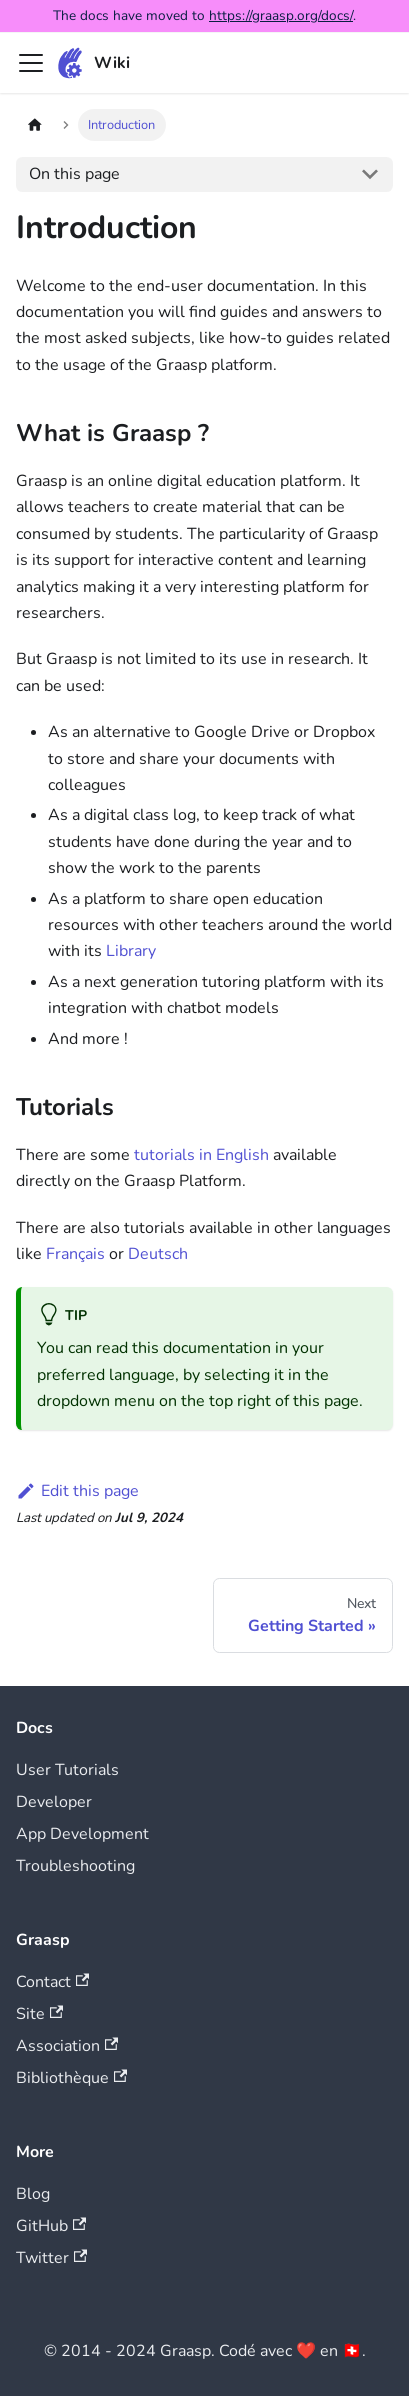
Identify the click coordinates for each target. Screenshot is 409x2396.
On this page (74, 174)
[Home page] (35, 124)
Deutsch (158, 1254)
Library (131, 951)
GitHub (51, 2226)
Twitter (51, 2258)
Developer (54, 1802)
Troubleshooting (75, 1866)
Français (75, 1254)
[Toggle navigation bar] (31, 63)
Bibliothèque (71, 2078)
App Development (82, 1834)
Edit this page (77, 1491)
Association (67, 2046)
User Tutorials (67, 1770)
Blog (33, 2194)
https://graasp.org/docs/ (281, 15)
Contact (52, 1982)
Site (39, 2014)
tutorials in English (201, 1155)
